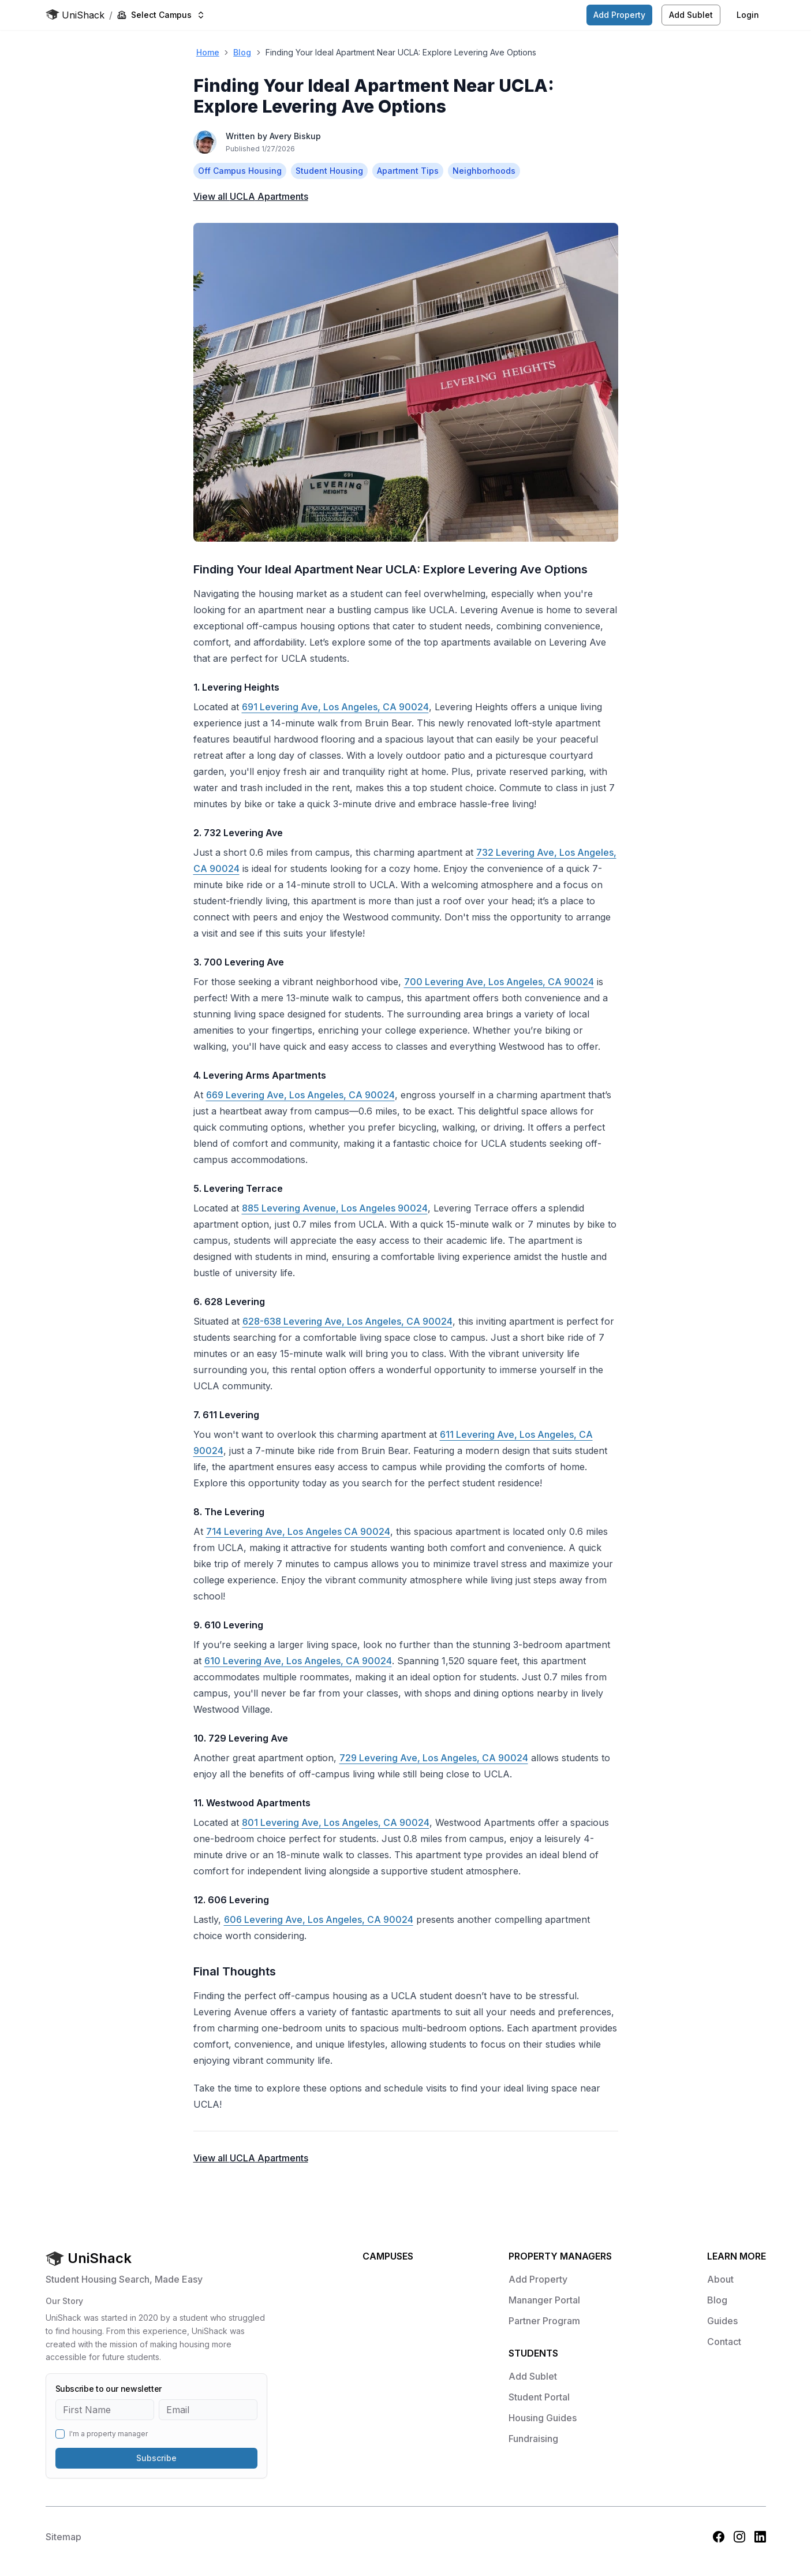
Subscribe (156, 2458)
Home (207, 52)
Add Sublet (691, 15)
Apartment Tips (408, 171)
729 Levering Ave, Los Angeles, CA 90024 (433, 1758)
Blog (242, 52)
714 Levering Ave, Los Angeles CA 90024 (298, 1531)
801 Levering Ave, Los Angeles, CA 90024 (335, 1822)
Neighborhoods (484, 171)
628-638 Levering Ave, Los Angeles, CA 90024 (347, 1321)
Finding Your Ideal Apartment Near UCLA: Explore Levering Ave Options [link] (401, 52)
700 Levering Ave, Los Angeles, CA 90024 (499, 981)
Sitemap (63, 2537)
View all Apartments (250, 196)
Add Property (619, 15)
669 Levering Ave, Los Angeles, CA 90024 (300, 1095)
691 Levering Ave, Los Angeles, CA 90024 (335, 707)
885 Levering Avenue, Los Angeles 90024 (335, 1208)
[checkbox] (60, 2434)
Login (748, 15)
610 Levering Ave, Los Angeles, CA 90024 (298, 1661)
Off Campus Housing (240, 171)
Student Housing (329, 171)
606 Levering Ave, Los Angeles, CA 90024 (318, 1919)
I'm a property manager (108, 2433)
